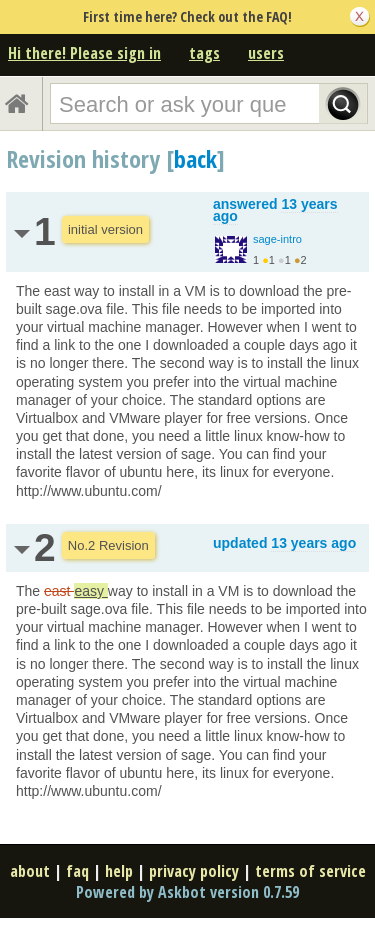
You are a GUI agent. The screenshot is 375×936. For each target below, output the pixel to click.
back (195, 158)
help (119, 871)
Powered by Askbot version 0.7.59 (187, 892)
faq (77, 871)
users (266, 53)
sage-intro (277, 239)
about (30, 871)
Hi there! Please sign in (84, 53)
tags (204, 53)
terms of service (310, 871)
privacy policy (194, 871)
